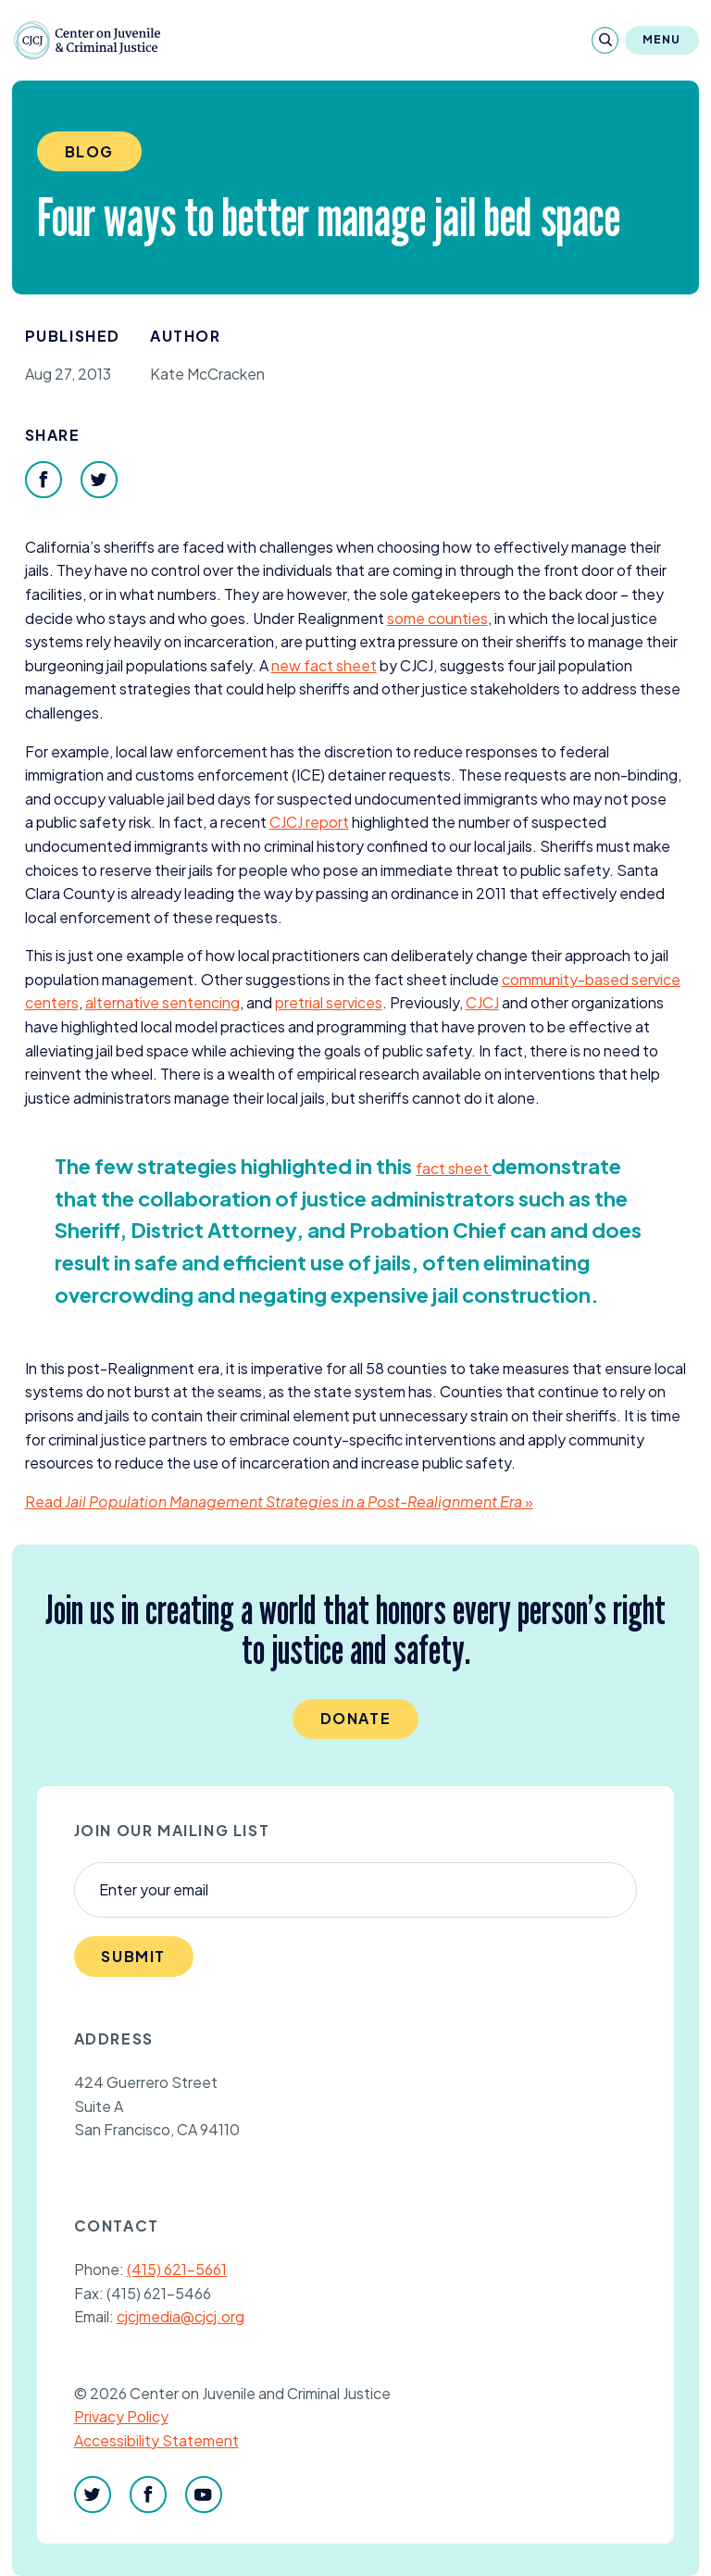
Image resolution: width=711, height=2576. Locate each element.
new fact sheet (324, 665)
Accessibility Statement (156, 2440)
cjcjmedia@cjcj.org (180, 2316)
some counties (437, 618)
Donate (356, 1718)
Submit (133, 1956)
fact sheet (454, 1168)
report (309, 822)
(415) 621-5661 (177, 2269)
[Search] (605, 40)
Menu (661, 39)
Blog (89, 151)
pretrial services (328, 1002)
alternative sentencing (162, 1002)
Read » (279, 1501)
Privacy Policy (121, 2416)
